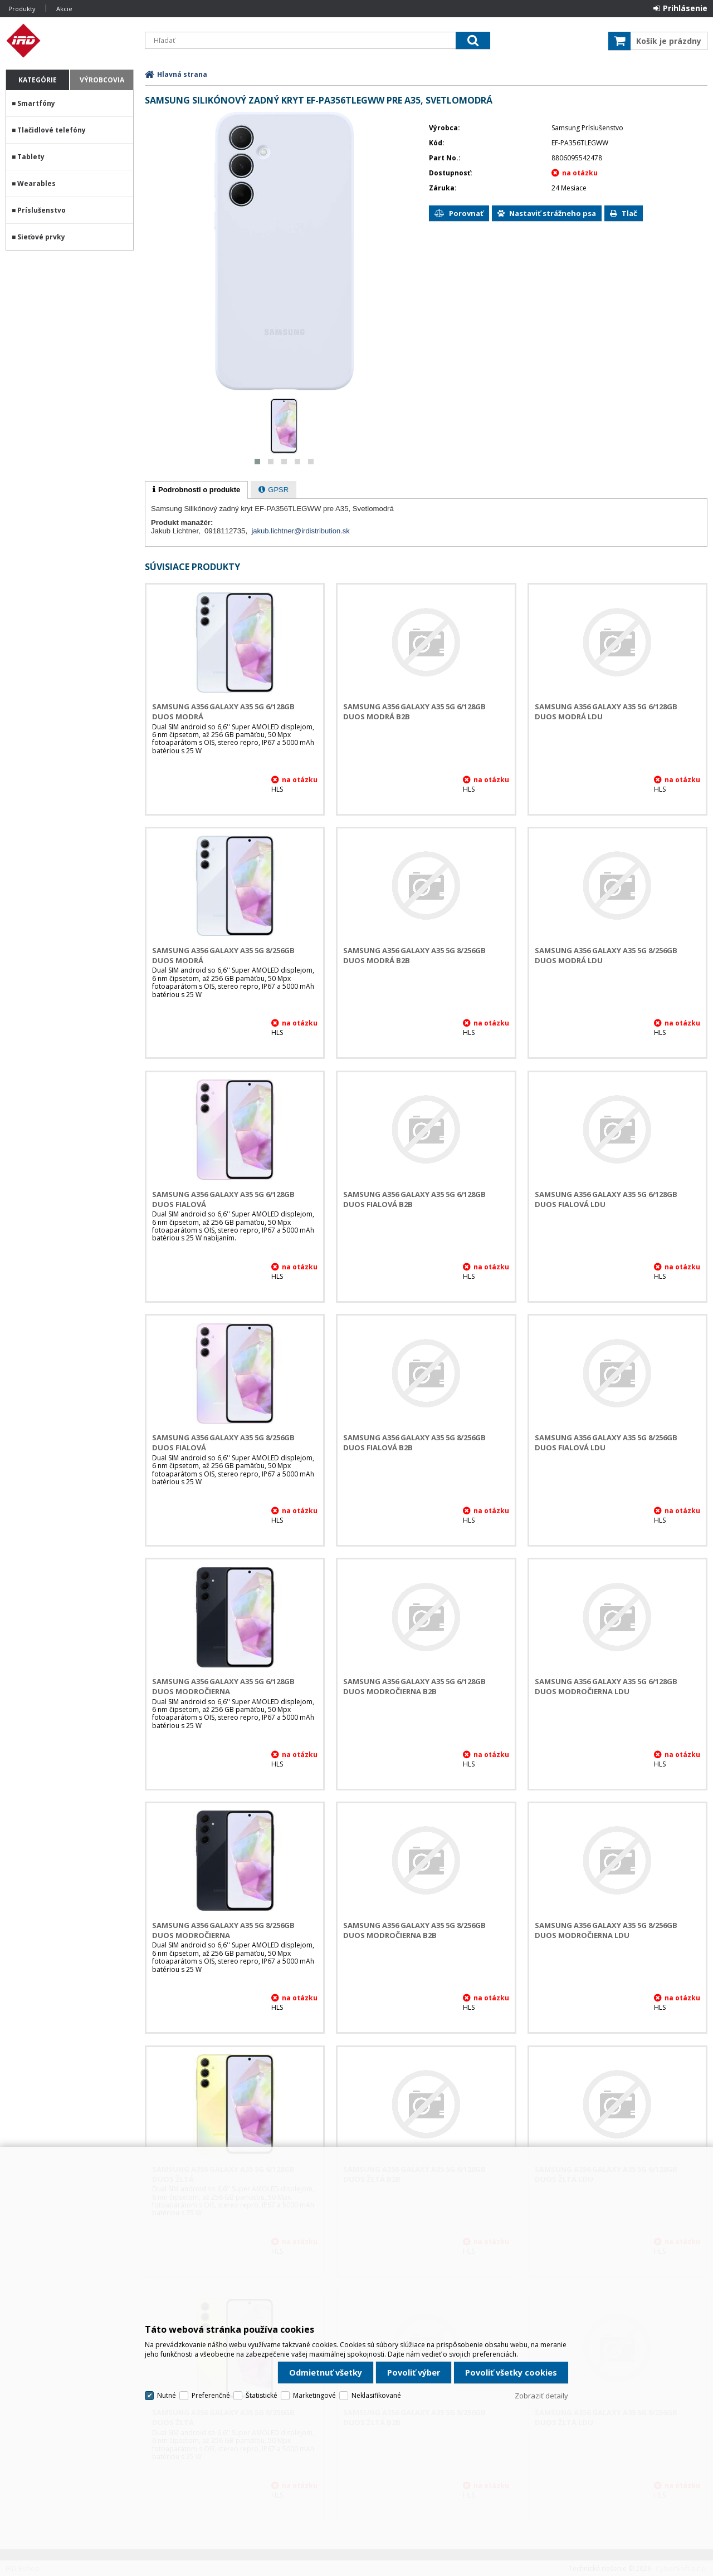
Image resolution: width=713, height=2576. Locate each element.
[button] (257, 461)
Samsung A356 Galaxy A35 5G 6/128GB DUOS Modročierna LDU (606, 1686)
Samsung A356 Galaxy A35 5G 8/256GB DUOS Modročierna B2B (414, 1930)
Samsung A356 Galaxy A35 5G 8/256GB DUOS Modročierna (223, 1930)
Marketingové (314, 2395)
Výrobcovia (102, 80)
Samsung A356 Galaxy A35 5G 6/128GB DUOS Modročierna (223, 1686)
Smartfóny (36, 103)
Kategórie (37, 80)
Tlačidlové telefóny (51, 130)
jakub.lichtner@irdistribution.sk (300, 531)
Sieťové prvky (41, 237)
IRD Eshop (70, 40)
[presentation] (196, 490)
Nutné (166, 2395)
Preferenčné (211, 2395)
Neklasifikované (376, 2395)
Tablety (31, 156)
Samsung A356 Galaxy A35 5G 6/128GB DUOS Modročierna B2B (414, 1686)
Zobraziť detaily (541, 2396)
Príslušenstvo (41, 210)
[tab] (196, 490)
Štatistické (261, 2395)
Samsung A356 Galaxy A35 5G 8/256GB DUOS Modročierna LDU (606, 1930)
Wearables (36, 183)
